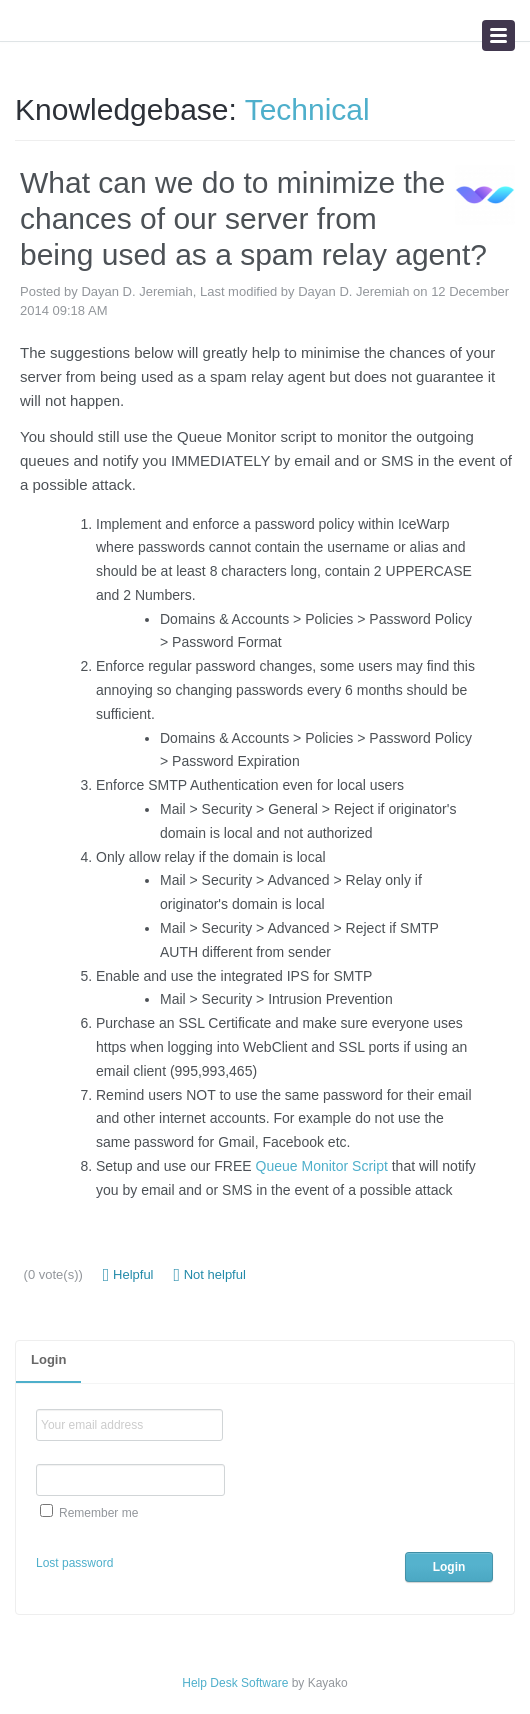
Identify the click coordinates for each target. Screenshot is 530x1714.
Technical (307, 109)
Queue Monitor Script (322, 1166)
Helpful (128, 1275)
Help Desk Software (235, 1683)
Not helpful (210, 1275)
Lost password (74, 1563)
